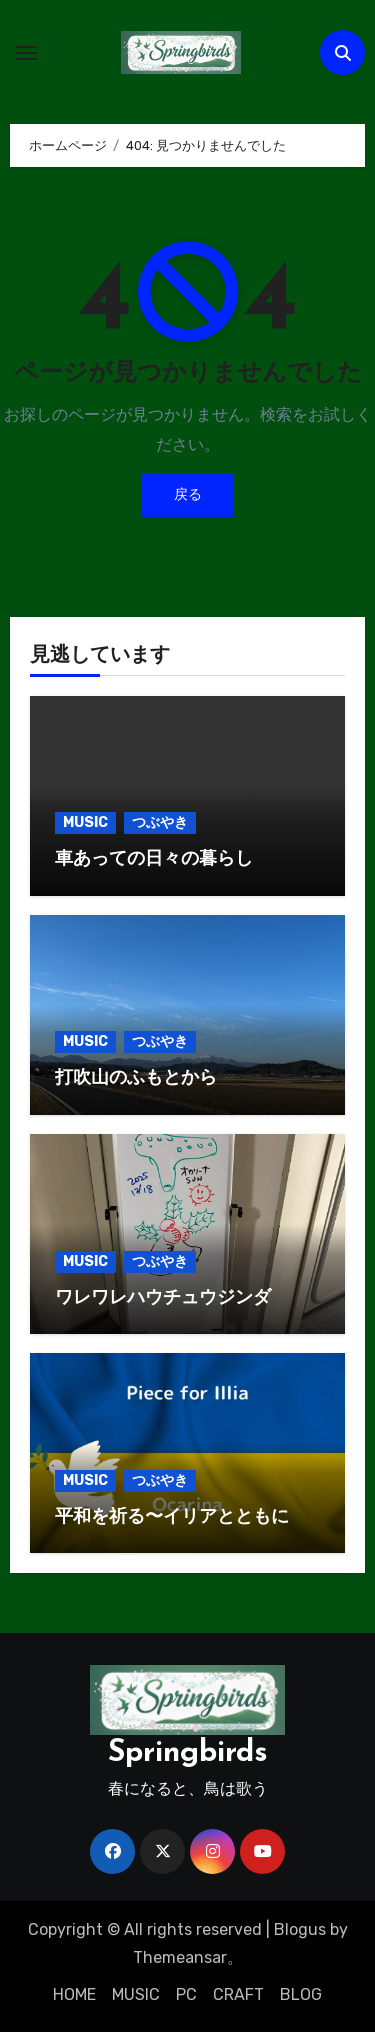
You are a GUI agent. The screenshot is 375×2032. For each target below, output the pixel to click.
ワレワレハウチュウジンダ (163, 1298)
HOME (74, 1994)
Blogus (300, 1929)
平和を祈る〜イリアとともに (172, 1517)
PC (186, 1994)
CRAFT (238, 1994)
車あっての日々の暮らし (154, 859)
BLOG (301, 1994)
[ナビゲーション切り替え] (26, 53)
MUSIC (85, 822)
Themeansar (180, 1957)
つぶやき (160, 822)
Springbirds (188, 1753)
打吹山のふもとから (136, 1078)
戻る (188, 494)
